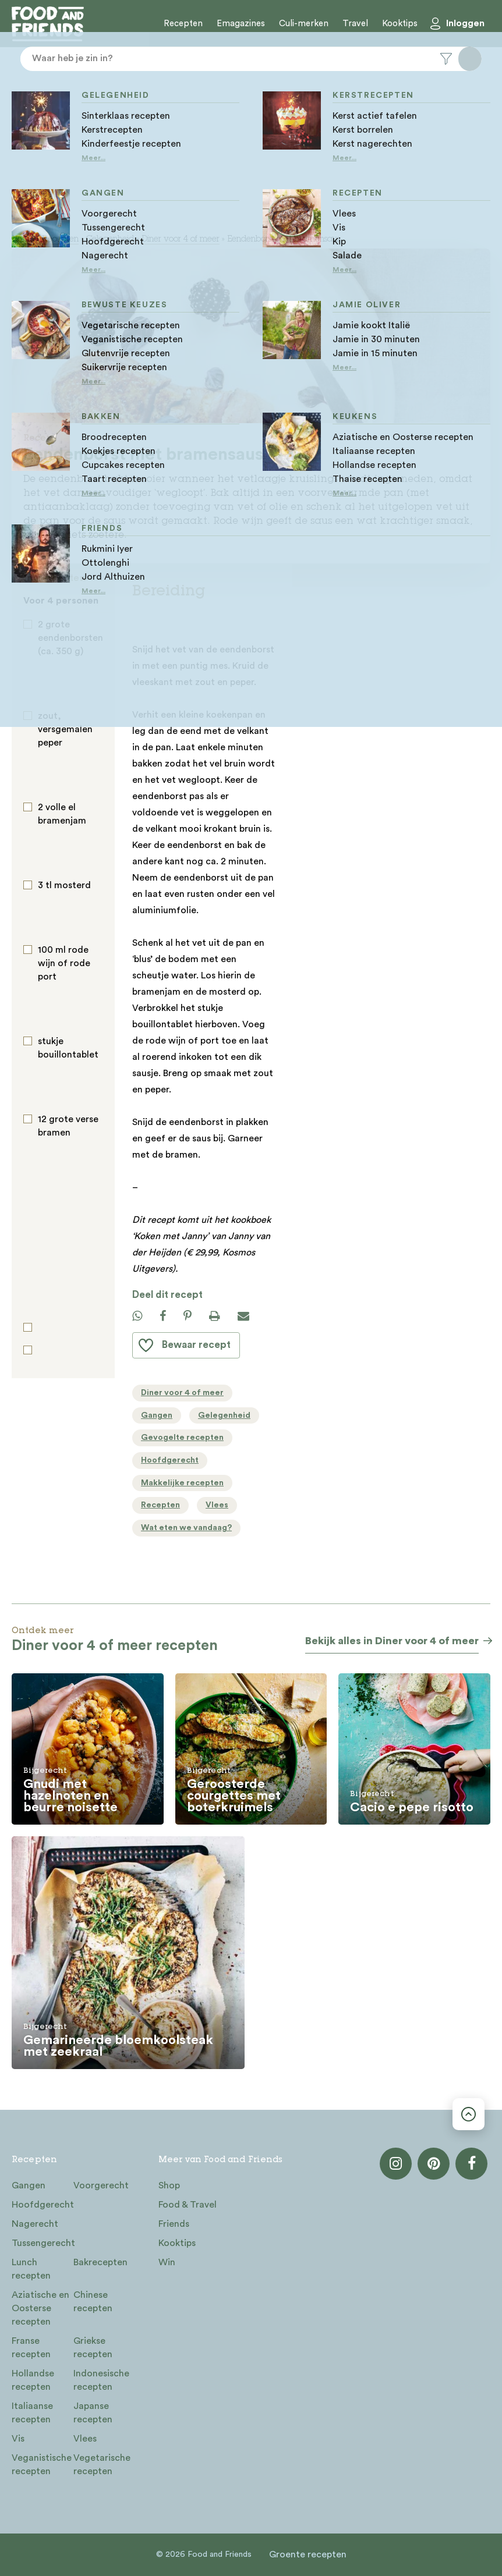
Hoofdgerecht (43, 2204)
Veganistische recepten (42, 2464)
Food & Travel (187, 2204)
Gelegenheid (110, 240)
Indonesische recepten (101, 2380)
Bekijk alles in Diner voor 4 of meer (392, 1640)
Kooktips (400, 23)
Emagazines (241, 23)
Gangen (28, 2185)
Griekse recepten (92, 2347)
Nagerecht (35, 2224)
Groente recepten (308, 2554)
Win (166, 2262)
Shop (169, 2185)
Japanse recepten (92, 2412)
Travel (355, 23)
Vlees (85, 2438)
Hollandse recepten (33, 2380)
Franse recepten (31, 2347)
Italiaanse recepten (32, 2412)
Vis (18, 2438)
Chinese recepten (92, 2301)
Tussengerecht (43, 2243)
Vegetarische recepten (101, 2464)
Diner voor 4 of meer (181, 240)
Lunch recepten (31, 2269)
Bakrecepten (100, 2262)
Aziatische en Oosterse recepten (40, 2308)
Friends (173, 2224)
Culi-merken (303, 23)
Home (23, 240)
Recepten (183, 23)
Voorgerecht (101, 2185)
